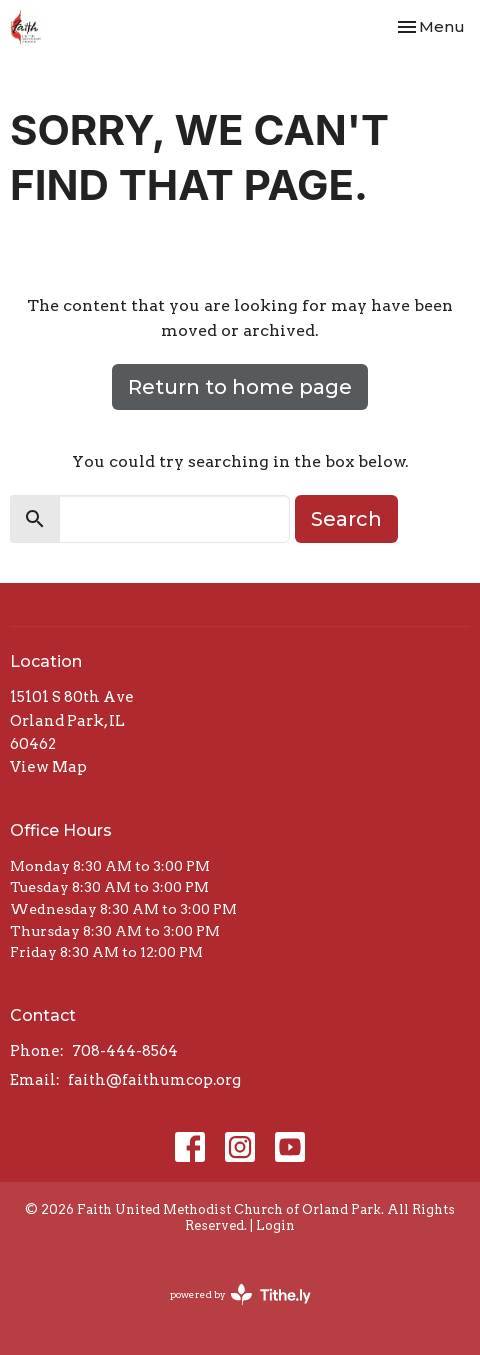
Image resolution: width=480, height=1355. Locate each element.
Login (275, 1225)
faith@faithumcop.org (154, 1080)
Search (346, 519)
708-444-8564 (125, 1051)
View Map (48, 767)
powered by (240, 1294)
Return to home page (240, 387)
